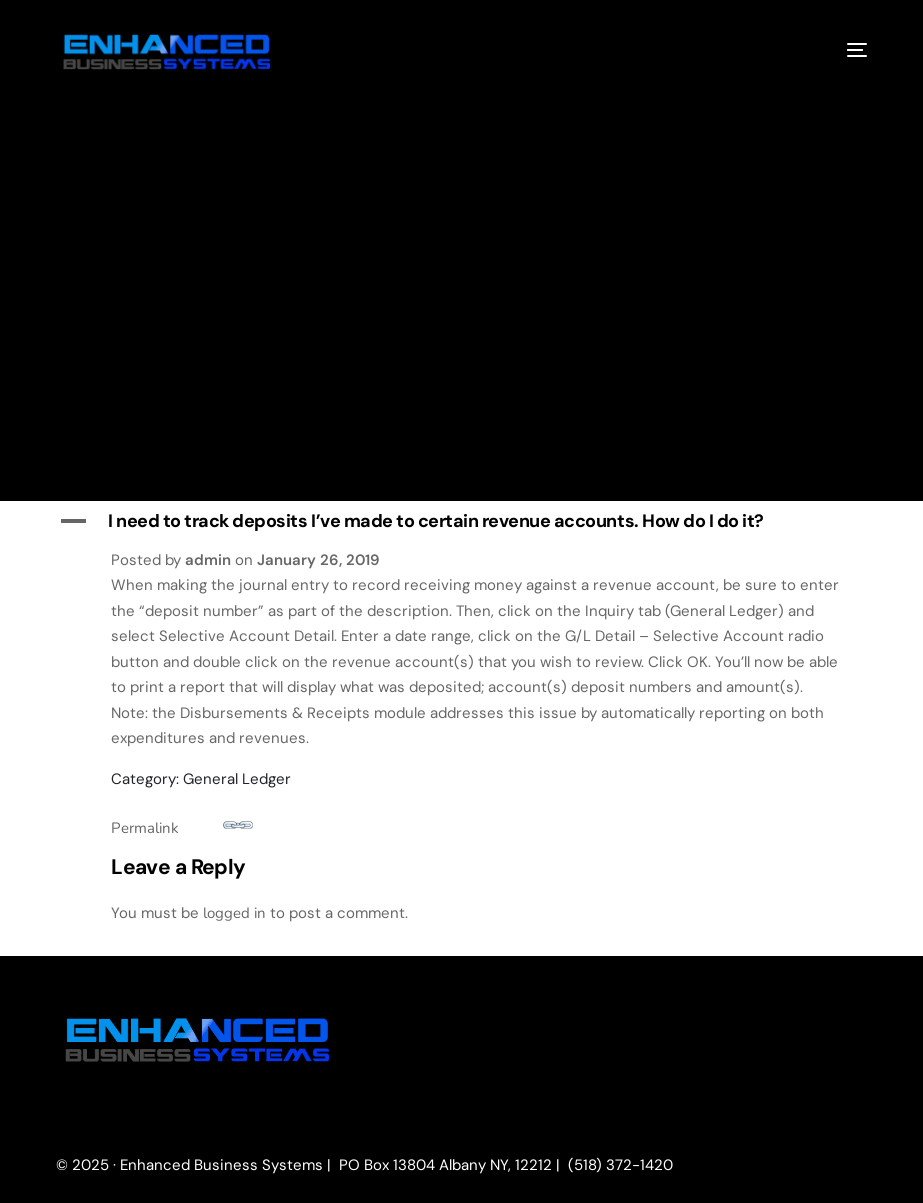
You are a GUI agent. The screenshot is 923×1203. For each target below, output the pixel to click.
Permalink (182, 824)
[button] (461, 521)
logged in (234, 913)
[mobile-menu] (842, 49)
